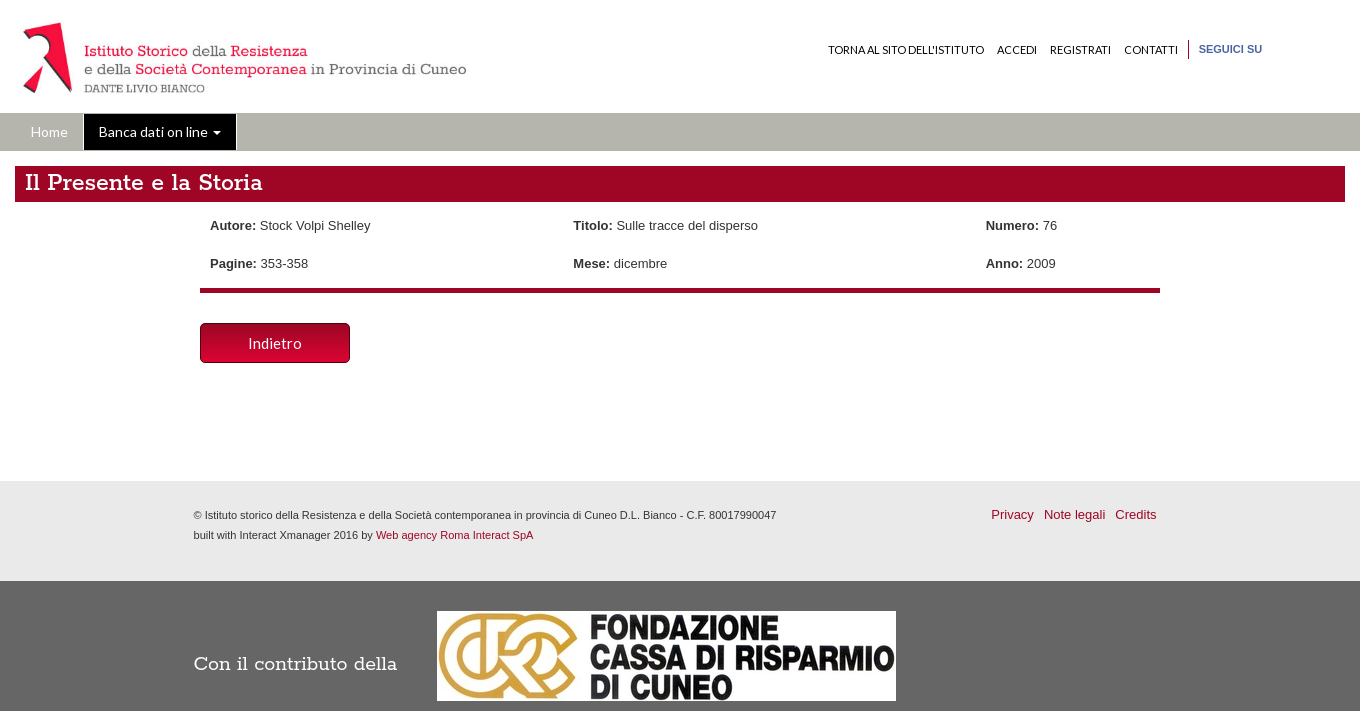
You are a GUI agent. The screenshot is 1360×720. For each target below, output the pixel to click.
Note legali (1074, 514)
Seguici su (1231, 49)
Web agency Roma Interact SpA (455, 535)
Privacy (1012, 514)
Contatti (1151, 49)
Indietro (275, 343)
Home (49, 131)
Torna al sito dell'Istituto (906, 49)
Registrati (1080, 49)
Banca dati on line (160, 131)
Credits (1135, 514)
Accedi (1017, 49)
